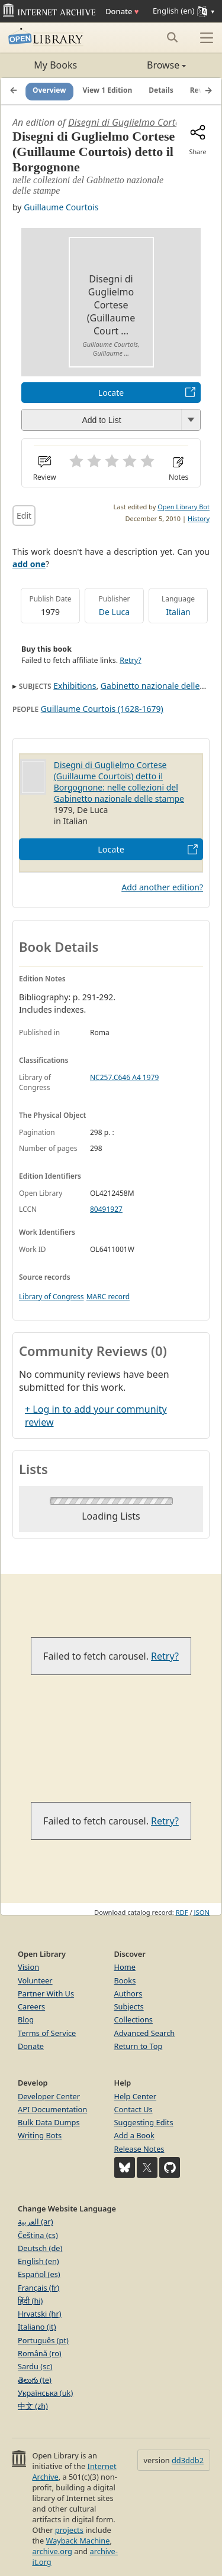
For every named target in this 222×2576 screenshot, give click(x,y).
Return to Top (138, 2046)
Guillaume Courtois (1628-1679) (102, 708)
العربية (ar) (35, 2221)
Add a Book (134, 2135)
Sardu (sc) (35, 2366)
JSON (202, 1912)
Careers (31, 2006)
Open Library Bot (183, 506)
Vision (28, 1967)
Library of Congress (51, 1297)
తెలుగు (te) (35, 2380)
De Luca (114, 611)
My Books (55, 64)
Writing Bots (40, 2135)
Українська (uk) (45, 2393)
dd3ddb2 (188, 2460)
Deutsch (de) (40, 2248)
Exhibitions (74, 685)
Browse (148, 64)
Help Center (135, 2096)
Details (161, 91)
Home (125, 1967)
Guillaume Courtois (61, 207)
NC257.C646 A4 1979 (124, 1077)
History (199, 518)
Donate (122, 11)
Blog (26, 2019)
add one (29, 564)
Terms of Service (47, 2033)
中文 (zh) (33, 2406)
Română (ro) (40, 2353)
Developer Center (49, 2096)
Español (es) (39, 2274)
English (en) (38, 2261)
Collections (133, 2019)
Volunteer (35, 1980)
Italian (178, 611)
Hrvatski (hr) (40, 2313)
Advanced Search (144, 2033)
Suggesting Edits (143, 2122)
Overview (49, 91)
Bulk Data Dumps (49, 2122)
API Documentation (52, 2109)
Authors (128, 1993)
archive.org (52, 2551)
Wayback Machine (78, 2540)
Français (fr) (38, 2287)
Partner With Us (46, 1993)
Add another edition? (162, 887)
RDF (182, 1912)
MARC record (108, 1297)
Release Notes (139, 2149)
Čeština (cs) (38, 2235)
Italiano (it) (37, 2326)
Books (125, 1980)
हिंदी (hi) (30, 2300)
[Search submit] (172, 37)
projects (69, 2530)
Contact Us (133, 2109)
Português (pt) (43, 2340)
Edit (24, 515)
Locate (111, 392)
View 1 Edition (108, 91)
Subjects (129, 2006)
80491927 (106, 1209)
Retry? (130, 660)
